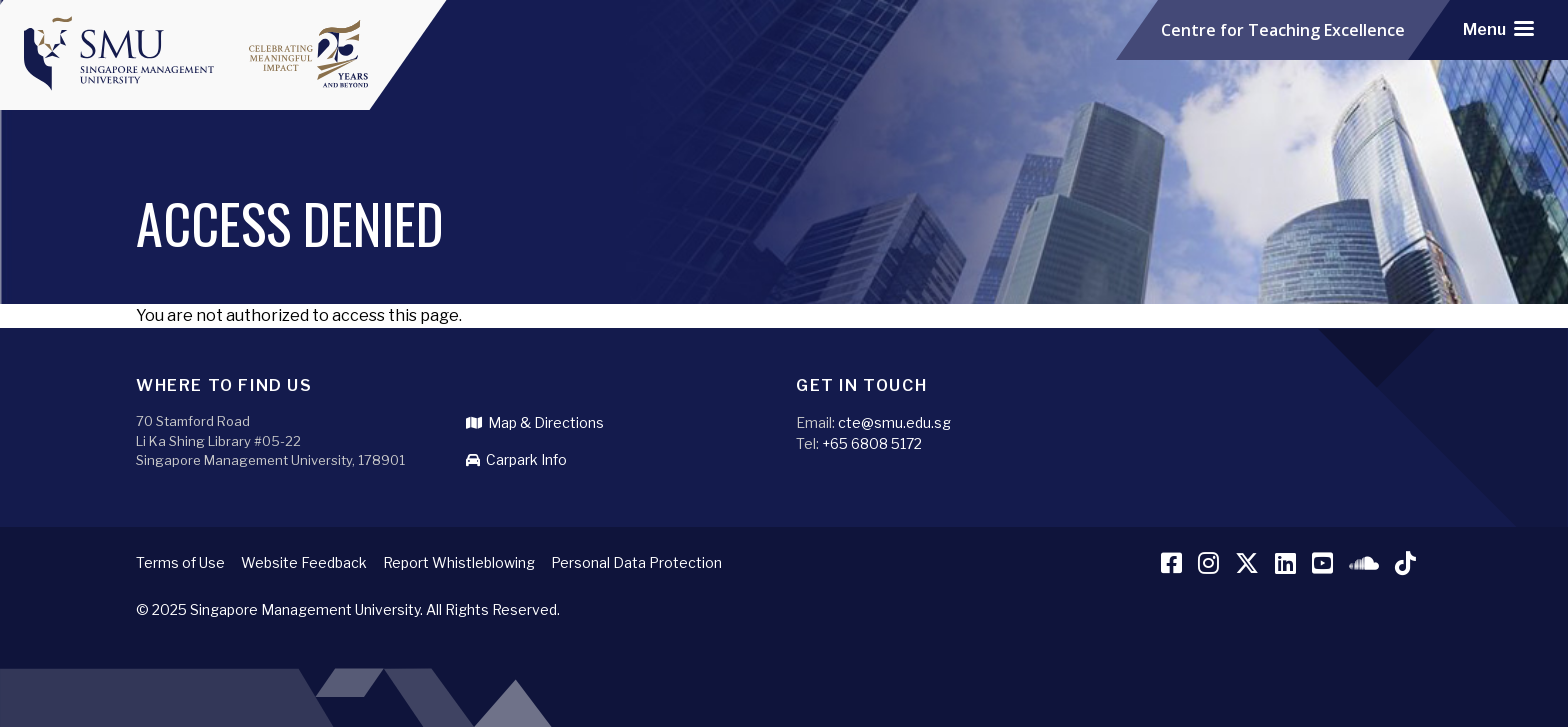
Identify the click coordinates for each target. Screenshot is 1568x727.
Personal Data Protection (636, 562)
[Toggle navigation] (1498, 30)
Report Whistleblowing (459, 562)
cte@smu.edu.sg (894, 422)
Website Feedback (304, 562)
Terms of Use (180, 562)
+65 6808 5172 (872, 443)
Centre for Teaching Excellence (1283, 30)
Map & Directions (535, 422)
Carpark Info (516, 459)
